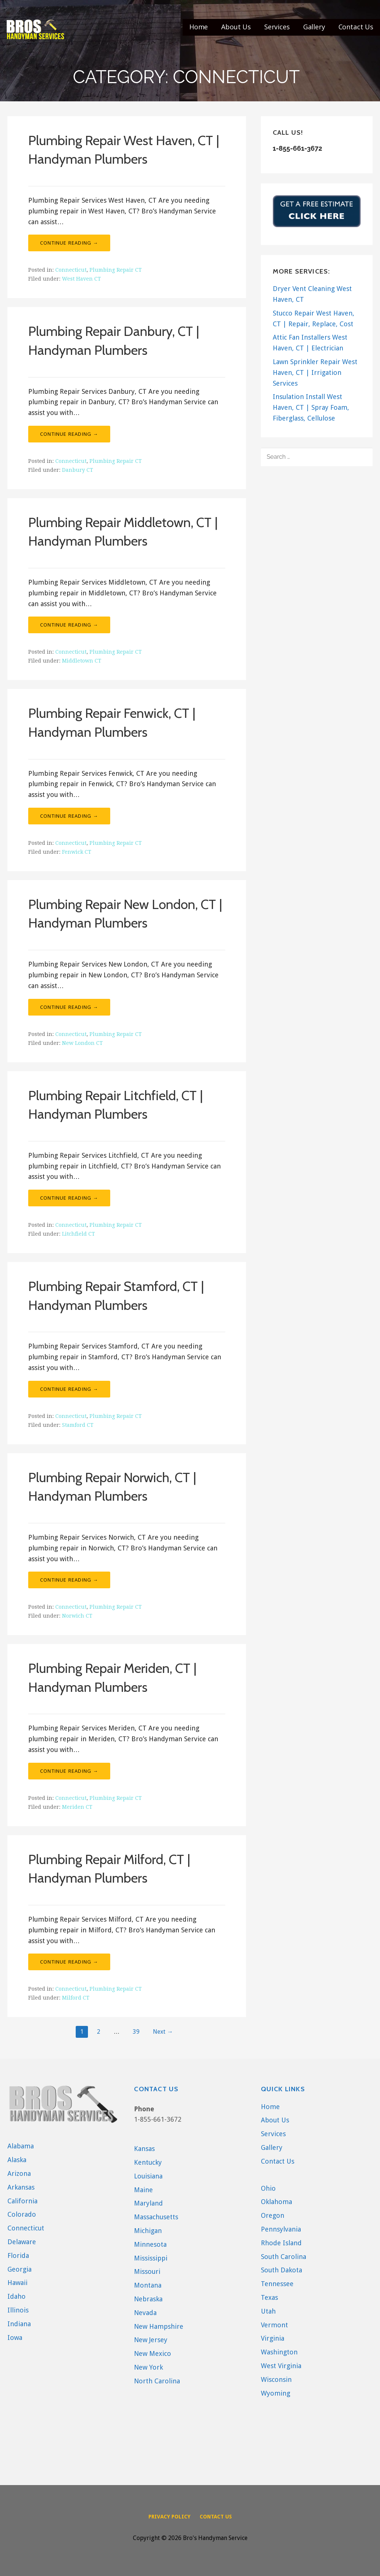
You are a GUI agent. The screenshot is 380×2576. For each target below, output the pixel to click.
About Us (236, 26)
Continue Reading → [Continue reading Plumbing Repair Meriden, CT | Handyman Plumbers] (69, 1771)
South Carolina (283, 2256)
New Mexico (152, 2353)
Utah (268, 2311)
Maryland (148, 2203)
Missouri (147, 2271)
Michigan (148, 2231)
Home (198, 26)
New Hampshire (158, 2326)
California (22, 2201)
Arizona (19, 2173)
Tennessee (277, 2284)
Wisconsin (276, 2379)
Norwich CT (77, 1616)
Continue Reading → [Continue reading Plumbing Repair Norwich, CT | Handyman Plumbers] (69, 1579)
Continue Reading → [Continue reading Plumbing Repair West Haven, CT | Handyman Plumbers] (69, 242)
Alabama (20, 2146)
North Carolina (157, 2381)
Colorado (21, 2214)
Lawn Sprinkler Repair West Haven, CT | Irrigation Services (315, 372)
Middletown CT (81, 661)
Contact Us (355, 26)
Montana (147, 2285)
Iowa (14, 2337)
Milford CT (75, 1998)
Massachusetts (156, 2217)
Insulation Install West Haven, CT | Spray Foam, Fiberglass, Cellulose (311, 407)
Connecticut (70, 270)
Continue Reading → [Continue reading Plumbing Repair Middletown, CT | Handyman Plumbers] (69, 624)
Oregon (272, 2215)
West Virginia (281, 2366)
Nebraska (148, 2299)
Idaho (16, 2296)
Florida (18, 2255)
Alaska (16, 2160)
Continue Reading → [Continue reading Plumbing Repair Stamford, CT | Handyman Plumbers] (69, 1389)
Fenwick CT (76, 852)
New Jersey (150, 2340)
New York (148, 2367)
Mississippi (150, 2258)
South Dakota (281, 2270)
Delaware (21, 2242)
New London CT (82, 1043)
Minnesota (150, 2244)
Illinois (18, 2310)
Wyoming (275, 2393)
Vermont (274, 2325)
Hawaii (17, 2282)
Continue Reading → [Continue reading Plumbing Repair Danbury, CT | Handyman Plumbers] (69, 434)
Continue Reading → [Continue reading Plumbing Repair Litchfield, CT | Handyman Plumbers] (69, 1197)
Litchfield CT (78, 1234)
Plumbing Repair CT (115, 270)
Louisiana (148, 2176)
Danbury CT (77, 470)
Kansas (144, 2148)
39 (136, 2031)
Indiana (19, 2324)
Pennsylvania (281, 2229)
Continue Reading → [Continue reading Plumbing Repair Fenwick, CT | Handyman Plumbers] (69, 816)
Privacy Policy (169, 2517)
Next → (163, 2031)
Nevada (145, 2313)
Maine (143, 2190)
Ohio (268, 2188)
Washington (279, 2352)
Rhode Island (281, 2243)
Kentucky (148, 2162)
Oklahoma (276, 2202)
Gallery (314, 26)
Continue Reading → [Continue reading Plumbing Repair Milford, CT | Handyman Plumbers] (69, 1961)
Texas (269, 2297)
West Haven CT (81, 279)
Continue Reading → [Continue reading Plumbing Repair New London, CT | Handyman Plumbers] (69, 1007)
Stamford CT (78, 1425)
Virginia (272, 2338)
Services (277, 26)
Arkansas (21, 2187)
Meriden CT (77, 1807)
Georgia (19, 2269)
